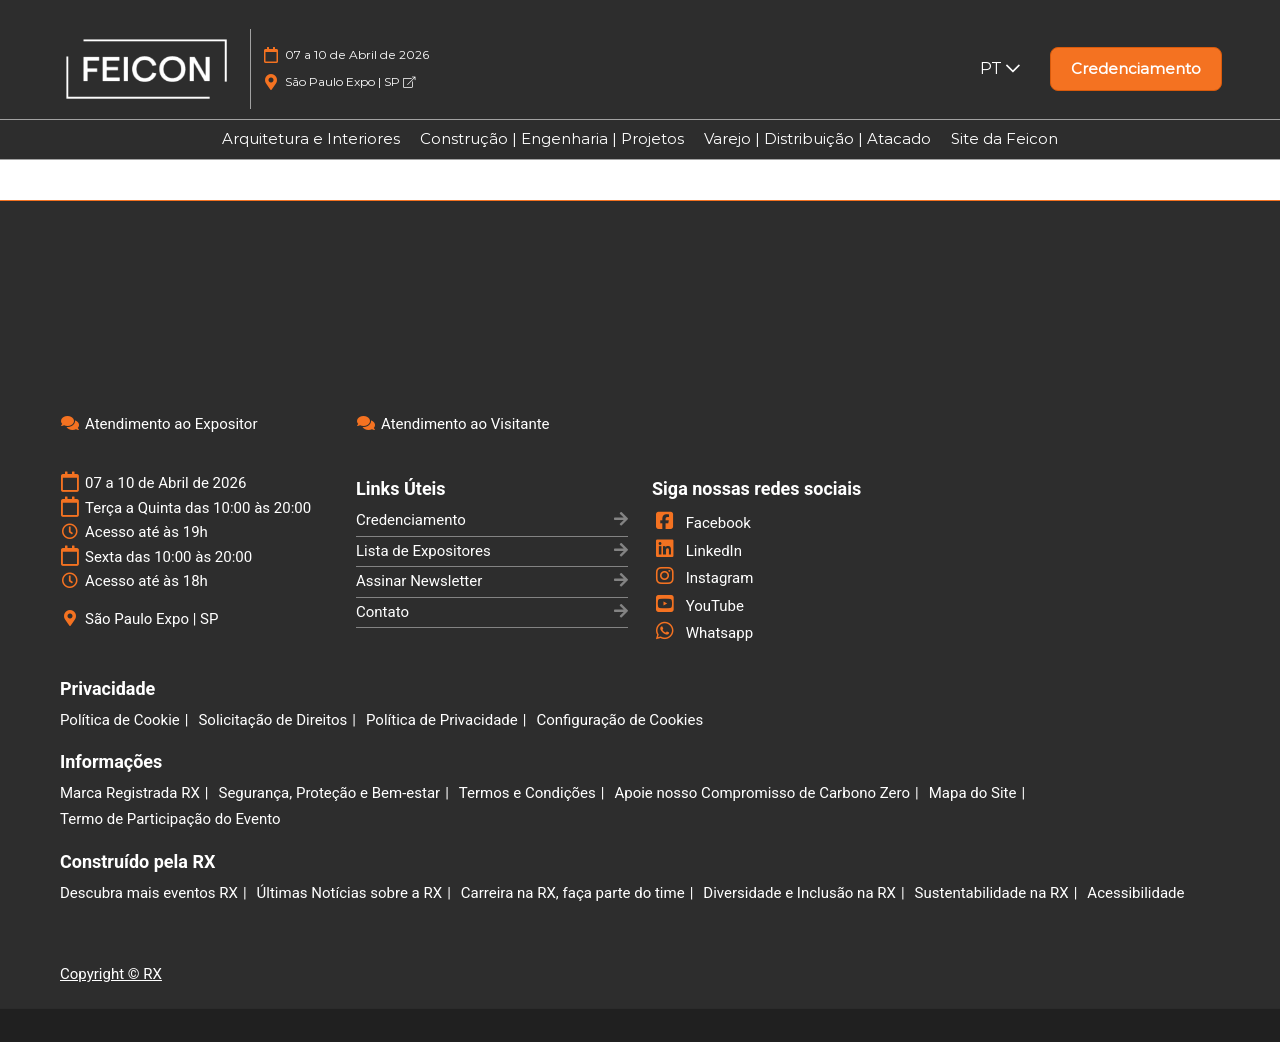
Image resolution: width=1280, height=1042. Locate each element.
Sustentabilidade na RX (992, 893)
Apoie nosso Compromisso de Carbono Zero (762, 793)
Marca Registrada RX (130, 793)
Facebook (701, 523)
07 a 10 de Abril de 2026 (357, 54)
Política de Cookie (120, 720)
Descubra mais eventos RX (149, 893)
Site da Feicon (1004, 138)
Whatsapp (702, 633)
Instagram (702, 578)
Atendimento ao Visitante (465, 424)
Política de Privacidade (442, 720)
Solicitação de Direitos (272, 720)
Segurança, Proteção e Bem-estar (329, 793)
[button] (1136, 69)
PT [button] (1000, 68)
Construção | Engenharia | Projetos (552, 138)
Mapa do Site (973, 793)
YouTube (698, 606)
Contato (382, 612)
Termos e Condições (527, 793)
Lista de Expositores (423, 551)
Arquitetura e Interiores (311, 138)
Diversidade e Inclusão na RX (799, 893)
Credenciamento (411, 520)
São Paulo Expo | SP (350, 81)
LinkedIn (697, 551)
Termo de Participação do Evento (170, 819)
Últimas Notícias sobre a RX (350, 893)
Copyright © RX (111, 974)
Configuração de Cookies (619, 720)
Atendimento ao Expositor (171, 424)
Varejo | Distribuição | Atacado (817, 138)
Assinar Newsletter (419, 581)
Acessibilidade (1135, 893)
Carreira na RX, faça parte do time (573, 893)
